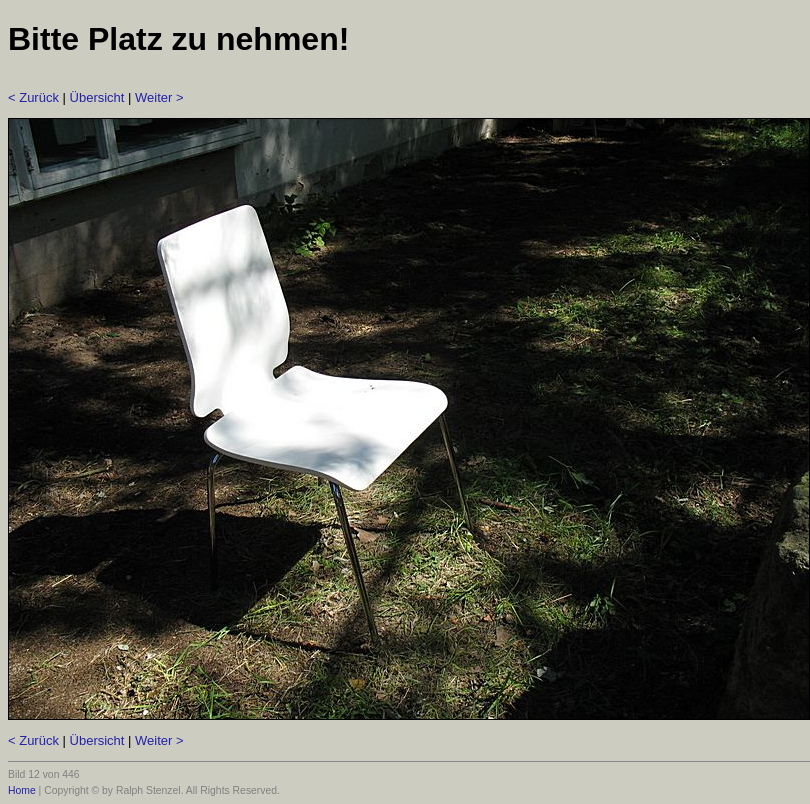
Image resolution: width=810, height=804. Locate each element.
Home (22, 790)
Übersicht (97, 97)
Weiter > (159, 97)
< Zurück (33, 97)
